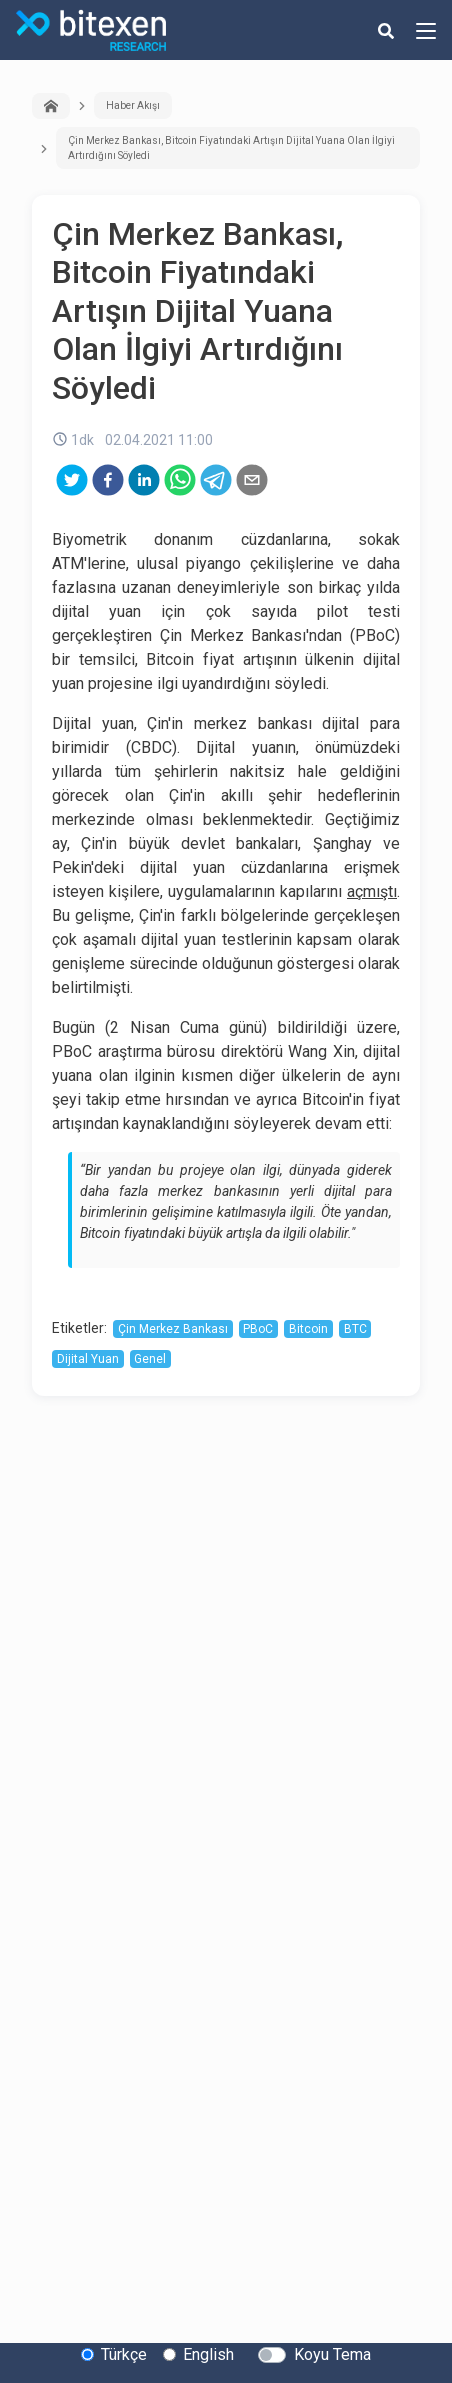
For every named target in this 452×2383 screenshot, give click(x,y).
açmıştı (372, 891)
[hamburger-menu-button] (426, 30)
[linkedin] (144, 480)
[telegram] (216, 480)
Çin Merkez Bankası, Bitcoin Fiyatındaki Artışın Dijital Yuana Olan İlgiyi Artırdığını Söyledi (231, 148)
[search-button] (386, 30)
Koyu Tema (332, 2354)
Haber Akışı (133, 105)
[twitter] (72, 480)
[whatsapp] (180, 480)
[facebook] (108, 480)
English (208, 2354)
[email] (252, 480)
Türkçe (124, 2354)
